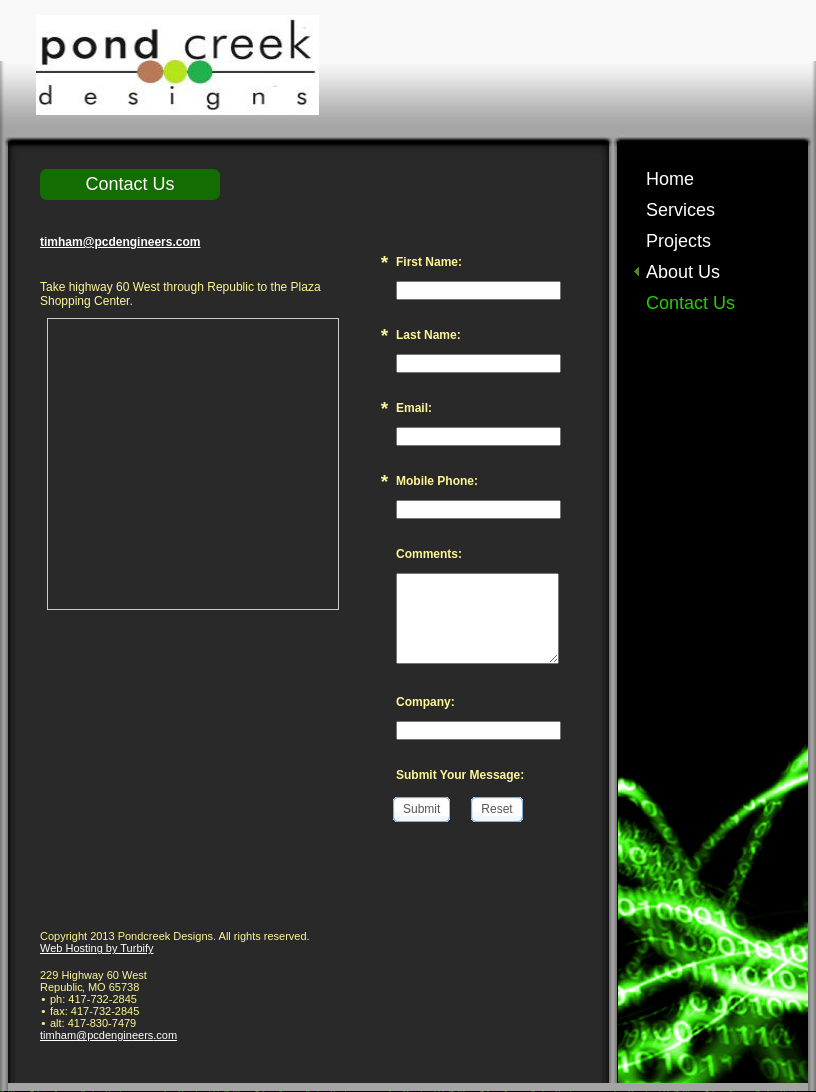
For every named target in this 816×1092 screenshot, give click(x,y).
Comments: (429, 554)
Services (680, 210)
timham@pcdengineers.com (120, 242)
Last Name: (428, 335)
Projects (678, 241)
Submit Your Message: (460, 775)
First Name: (429, 262)
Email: (414, 408)
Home (670, 179)
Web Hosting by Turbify (97, 948)
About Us (683, 272)
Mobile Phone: (437, 481)
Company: (425, 702)
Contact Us (690, 303)
